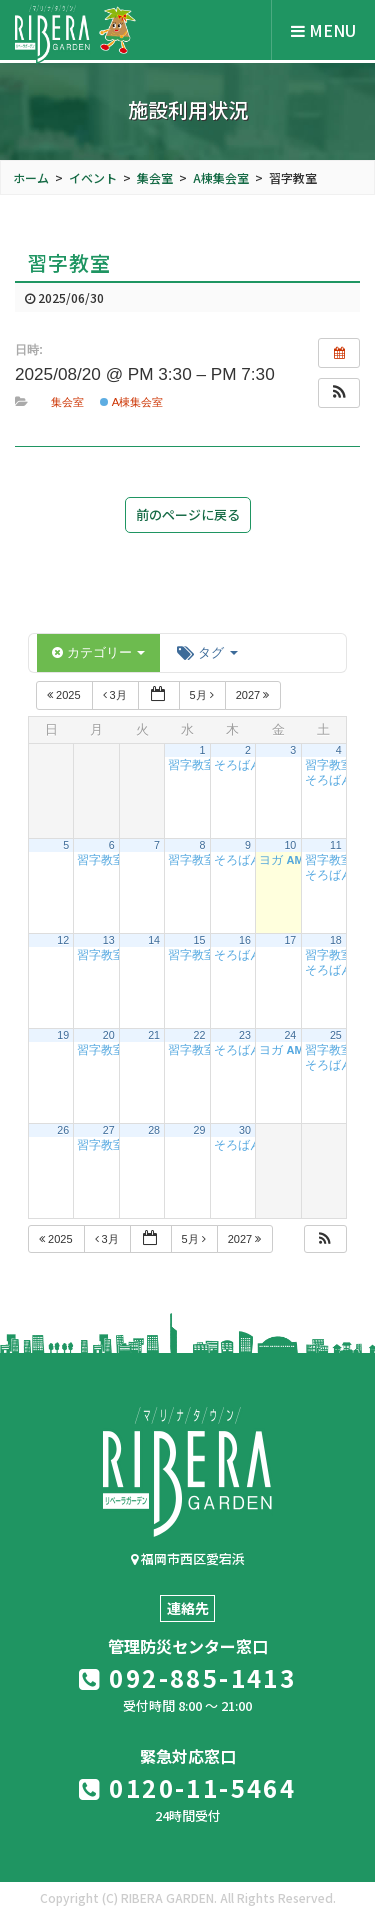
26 (63, 1130)
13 (109, 940)
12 (63, 940)
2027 (254, 695)
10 (290, 845)
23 (245, 1035)
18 (336, 940)
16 (245, 940)
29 (200, 1130)
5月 (203, 695)
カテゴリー (98, 652)
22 (200, 1035)
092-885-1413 (188, 1677)
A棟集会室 (131, 402)
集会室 (67, 402)
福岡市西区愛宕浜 (188, 1558)
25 (336, 1035)
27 (109, 1130)
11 (336, 845)
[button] (339, 393)
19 (63, 1035)
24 (290, 1035)
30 (245, 1130)
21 (154, 1035)
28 (154, 1130)
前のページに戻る (188, 514)
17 (290, 940)
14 (154, 940)
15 (200, 940)
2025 (65, 695)
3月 (116, 695)
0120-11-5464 (188, 1787)
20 (109, 1035)
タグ (207, 652)
